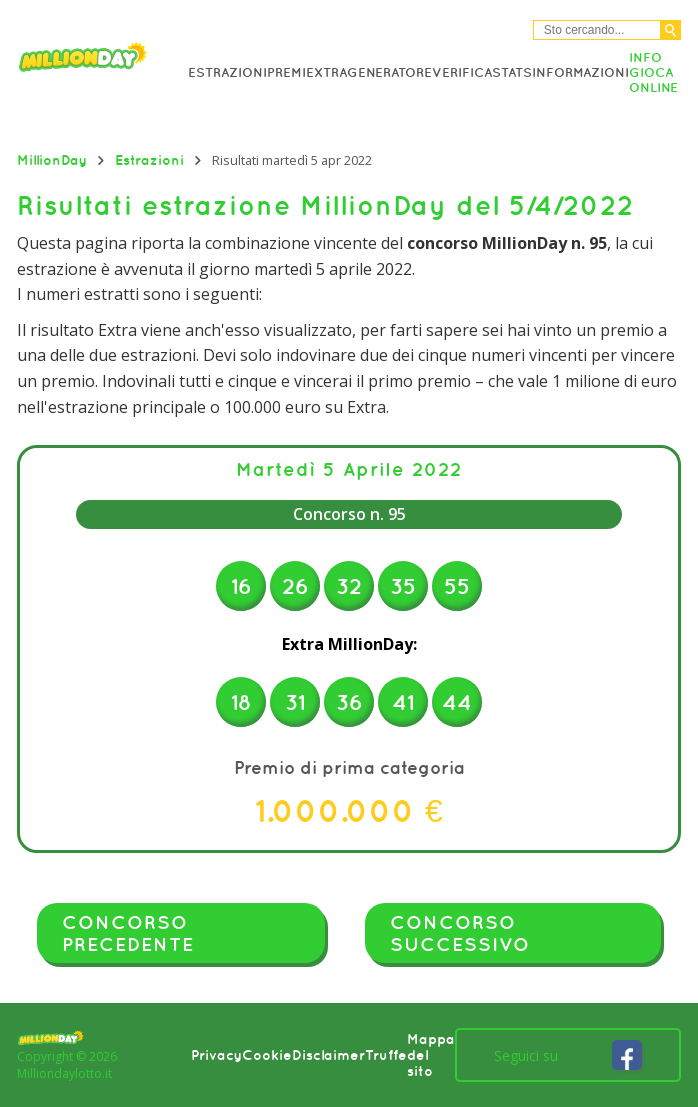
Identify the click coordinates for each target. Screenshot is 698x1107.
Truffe (386, 1055)
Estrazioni (227, 72)
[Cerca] (670, 30)
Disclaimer (328, 1055)
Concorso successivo (460, 933)
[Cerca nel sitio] (597, 30)
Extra (326, 72)
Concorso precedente (128, 933)
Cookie (267, 1055)
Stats (512, 72)
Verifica (462, 72)
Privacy (216, 1055)
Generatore (389, 72)
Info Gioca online (653, 72)
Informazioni (580, 72)
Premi (286, 72)
